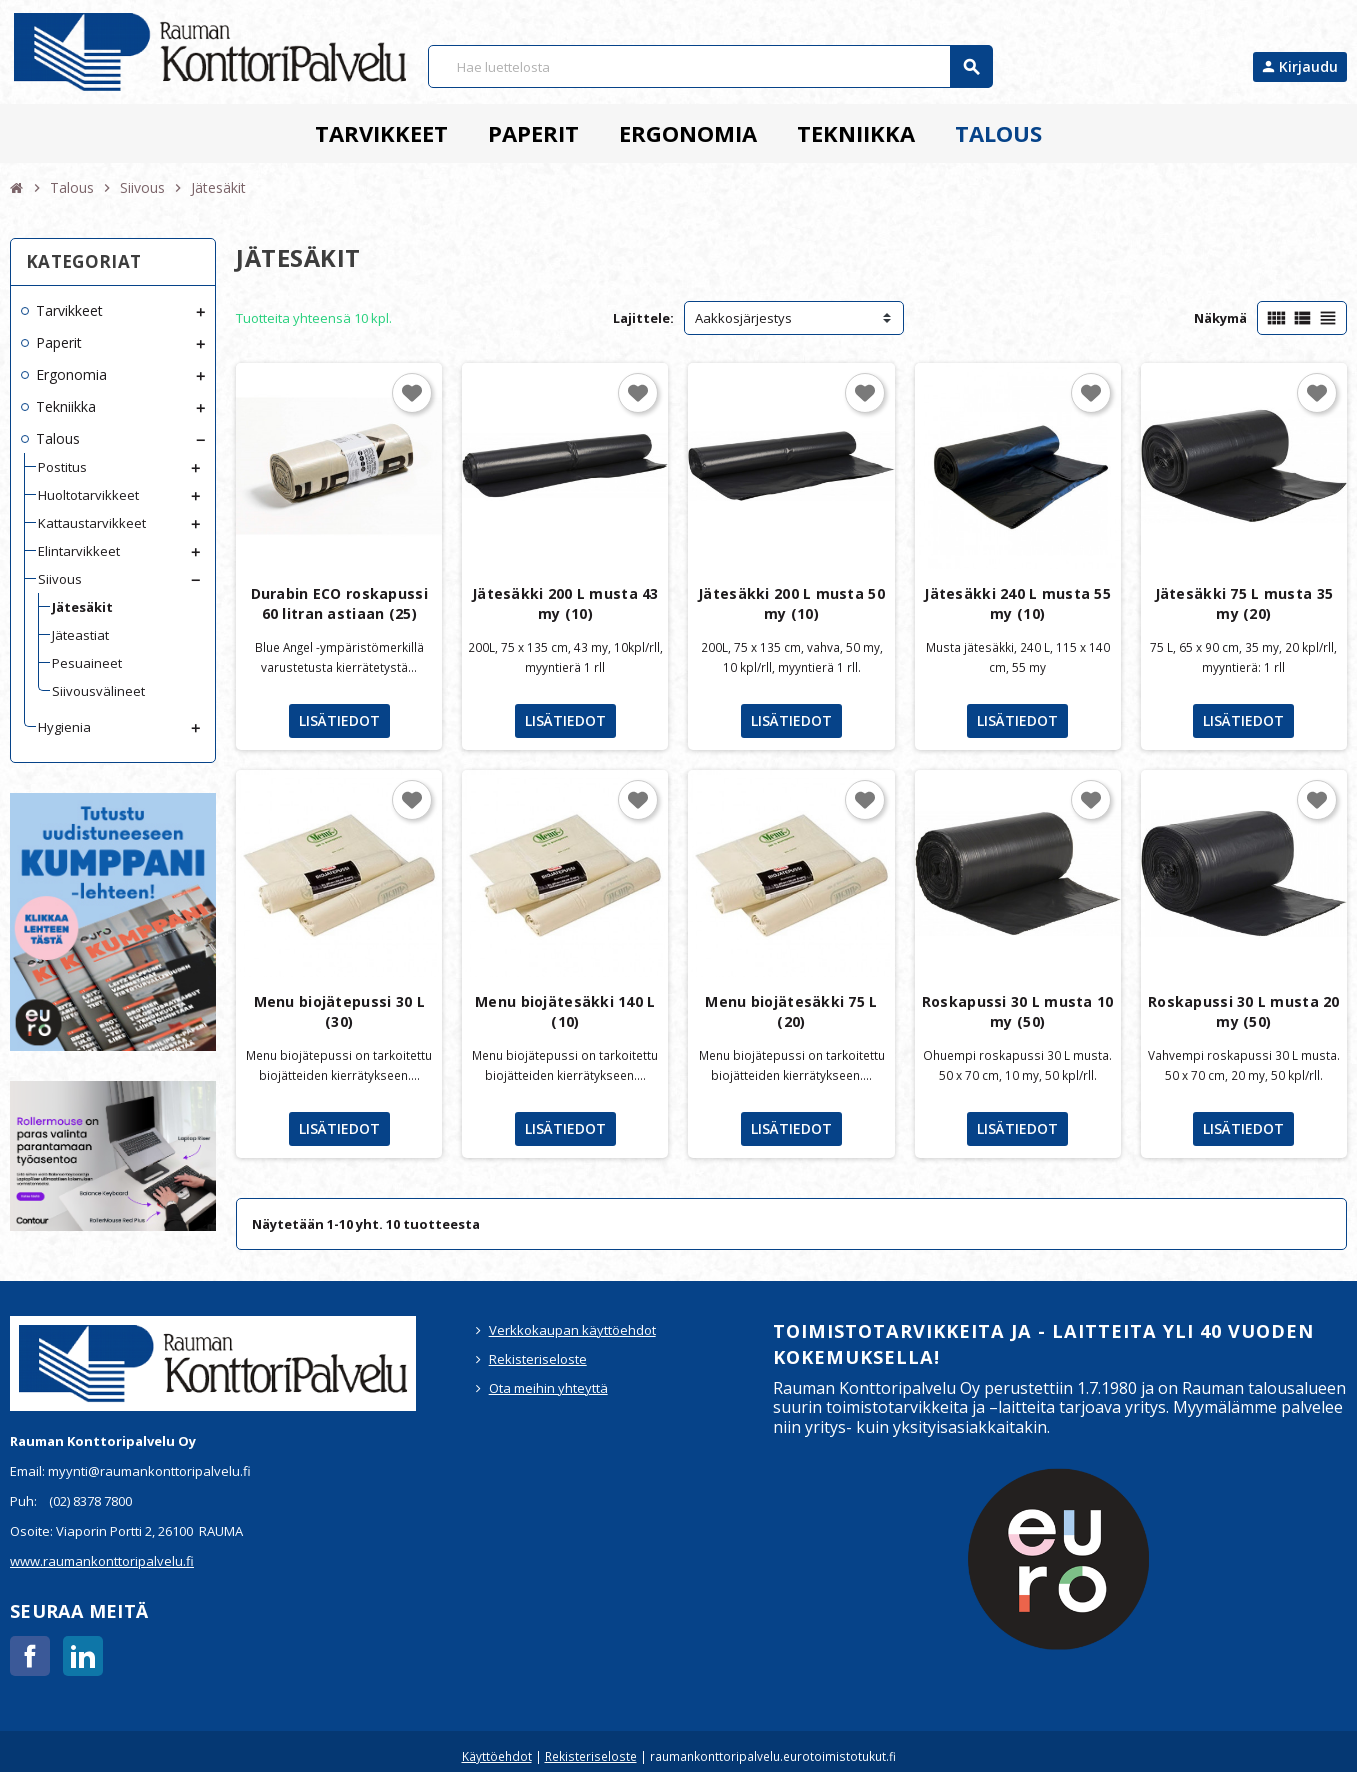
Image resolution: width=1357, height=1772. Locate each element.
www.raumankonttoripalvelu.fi (102, 1561)
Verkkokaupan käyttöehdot (572, 1330)
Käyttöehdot (497, 1756)
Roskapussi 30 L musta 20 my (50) (1244, 1011)
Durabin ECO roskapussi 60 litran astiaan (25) (339, 603)
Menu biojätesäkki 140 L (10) (565, 1011)
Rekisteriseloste (538, 1359)
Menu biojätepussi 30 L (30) (339, 1011)
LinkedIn (83, 1656)
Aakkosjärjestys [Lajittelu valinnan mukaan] (743, 318)
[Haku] (710, 66)
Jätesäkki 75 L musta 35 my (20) (1244, 603)
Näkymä (1220, 318)
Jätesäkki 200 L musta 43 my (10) (565, 603)
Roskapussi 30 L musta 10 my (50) (1018, 1011)
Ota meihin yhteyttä (548, 1388)
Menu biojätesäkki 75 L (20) (791, 1011)
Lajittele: (643, 318)
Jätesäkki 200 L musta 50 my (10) (791, 603)
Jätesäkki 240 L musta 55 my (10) (1017, 603)
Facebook (30, 1656)
